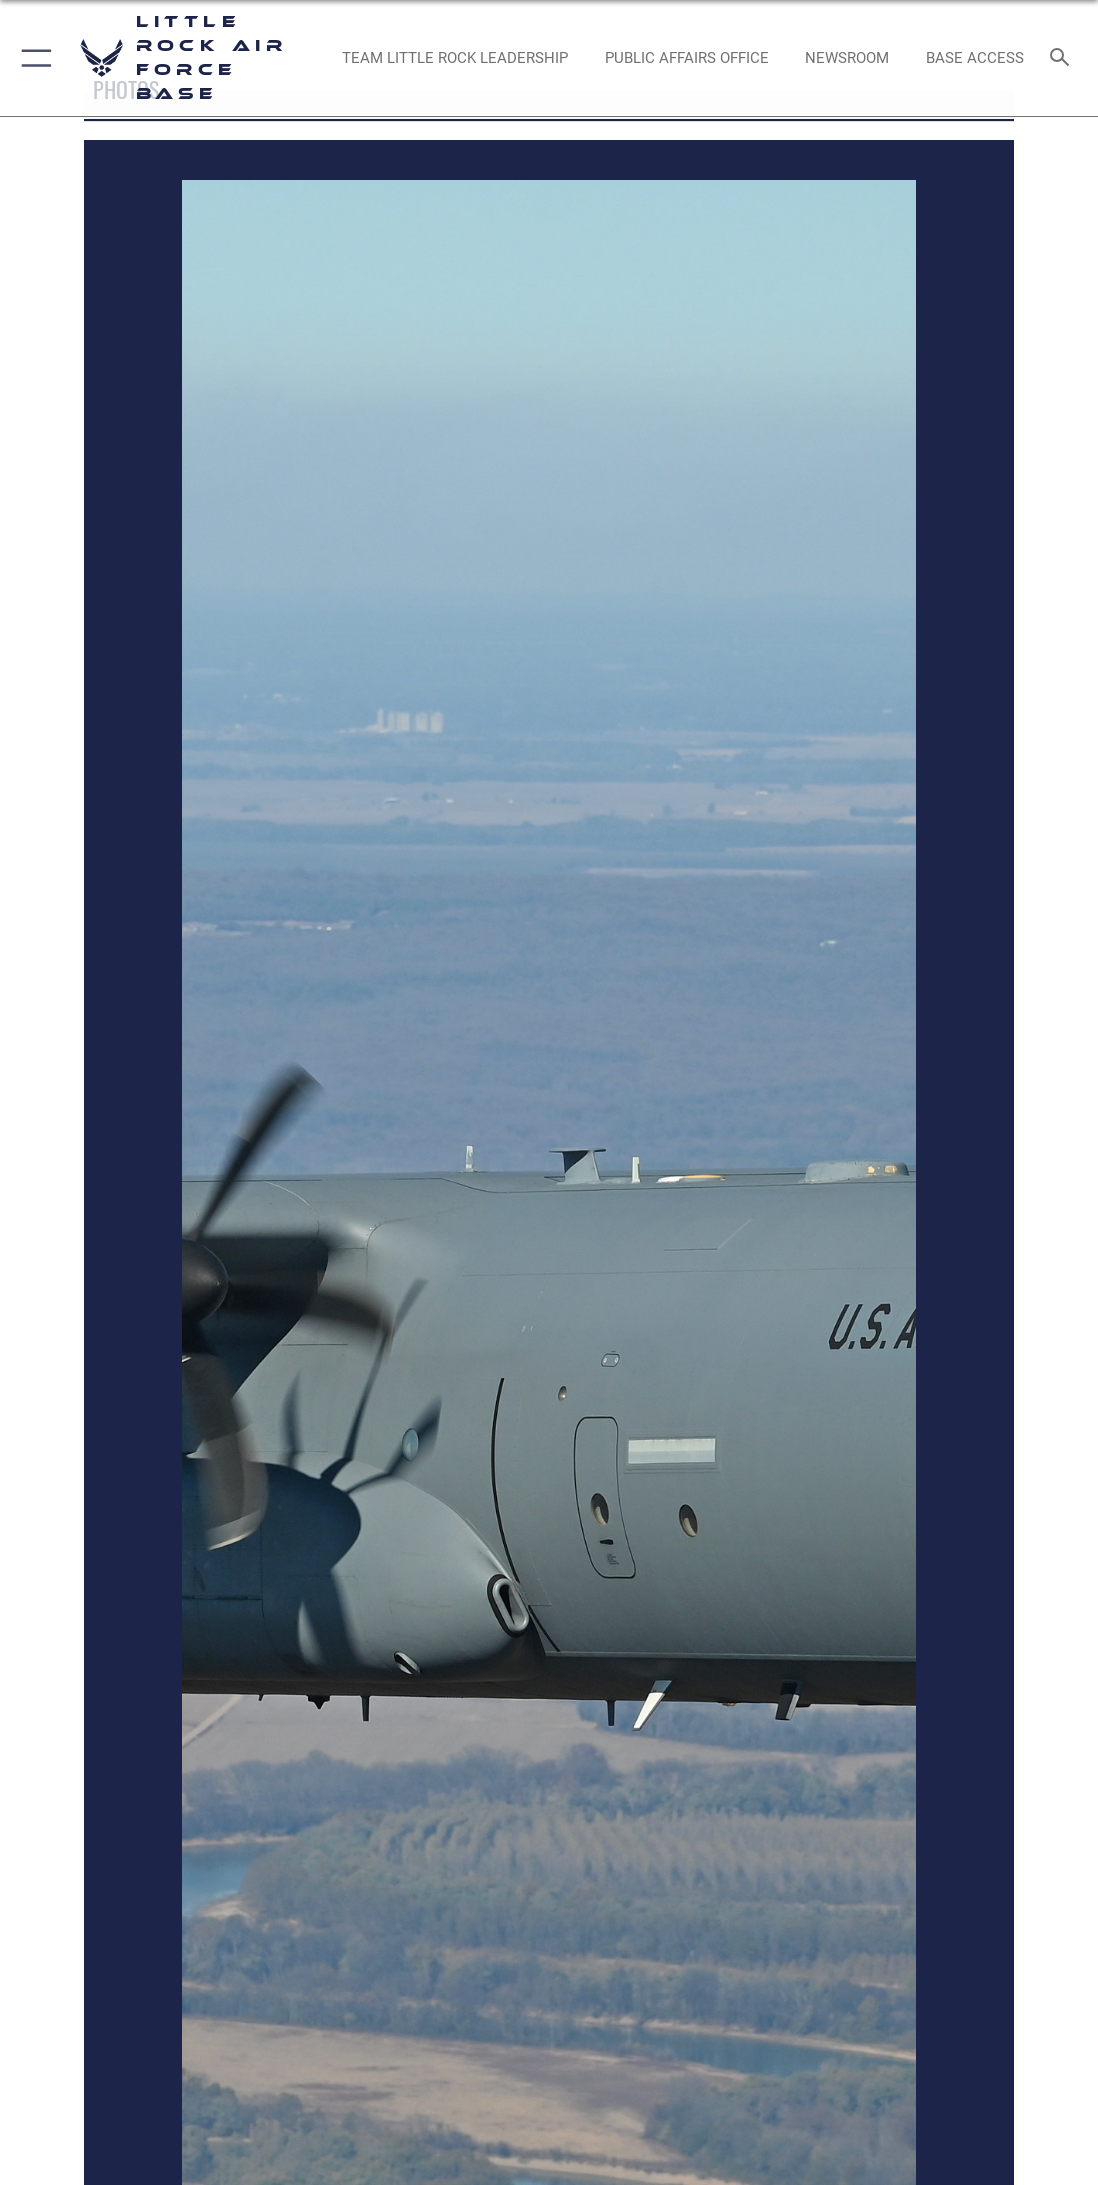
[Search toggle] (1063, 58)
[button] (32, 58)
